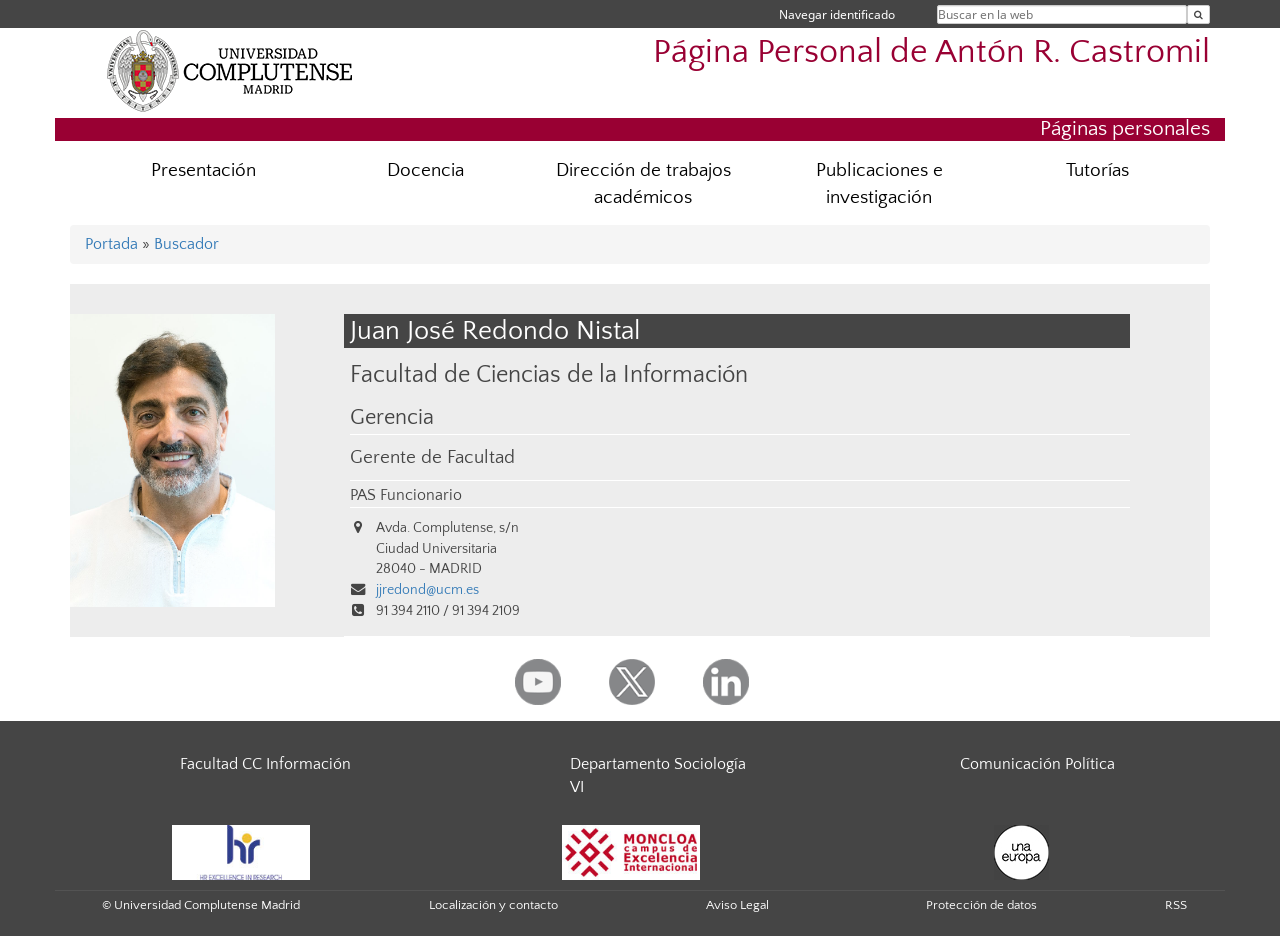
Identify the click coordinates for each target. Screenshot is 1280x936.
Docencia (425, 170)
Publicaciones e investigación (879, 184)
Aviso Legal (737, 905)
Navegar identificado (837, 14)
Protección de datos (981, 905)
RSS (1176, 905)
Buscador (186, 244)
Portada (111, 244)
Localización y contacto (493, 905)
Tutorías (1097, 170)
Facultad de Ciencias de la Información (549, 374)
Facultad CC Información (265, 764)
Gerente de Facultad (432, 457)
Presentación (203, 170)
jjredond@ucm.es (427, 590)
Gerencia (392, 418)
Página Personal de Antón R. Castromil (931, 52)
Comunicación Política (1037, 764)
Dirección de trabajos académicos (643, 184)
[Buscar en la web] (1198, 14)
